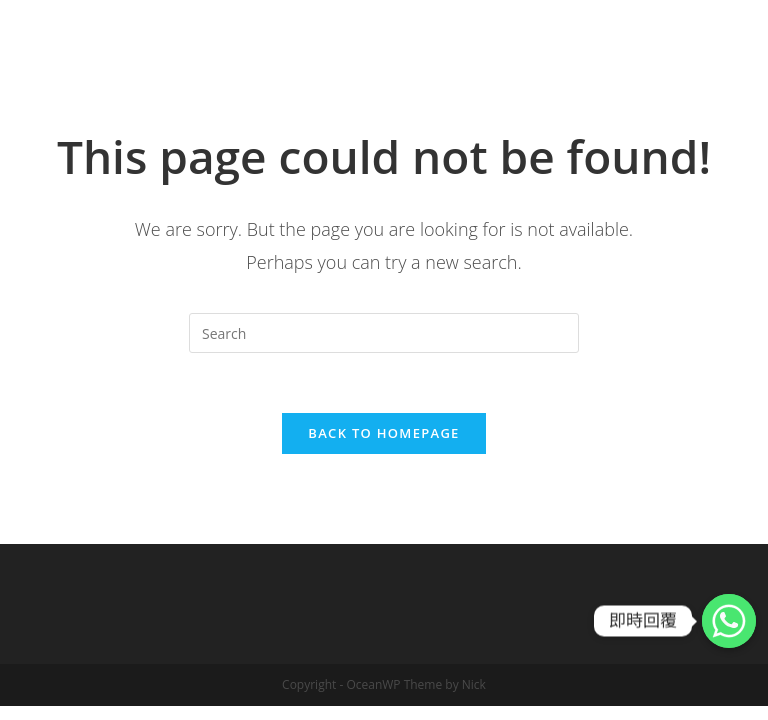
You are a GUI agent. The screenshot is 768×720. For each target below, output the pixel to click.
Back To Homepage (383, 433)
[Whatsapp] (729, 621)
